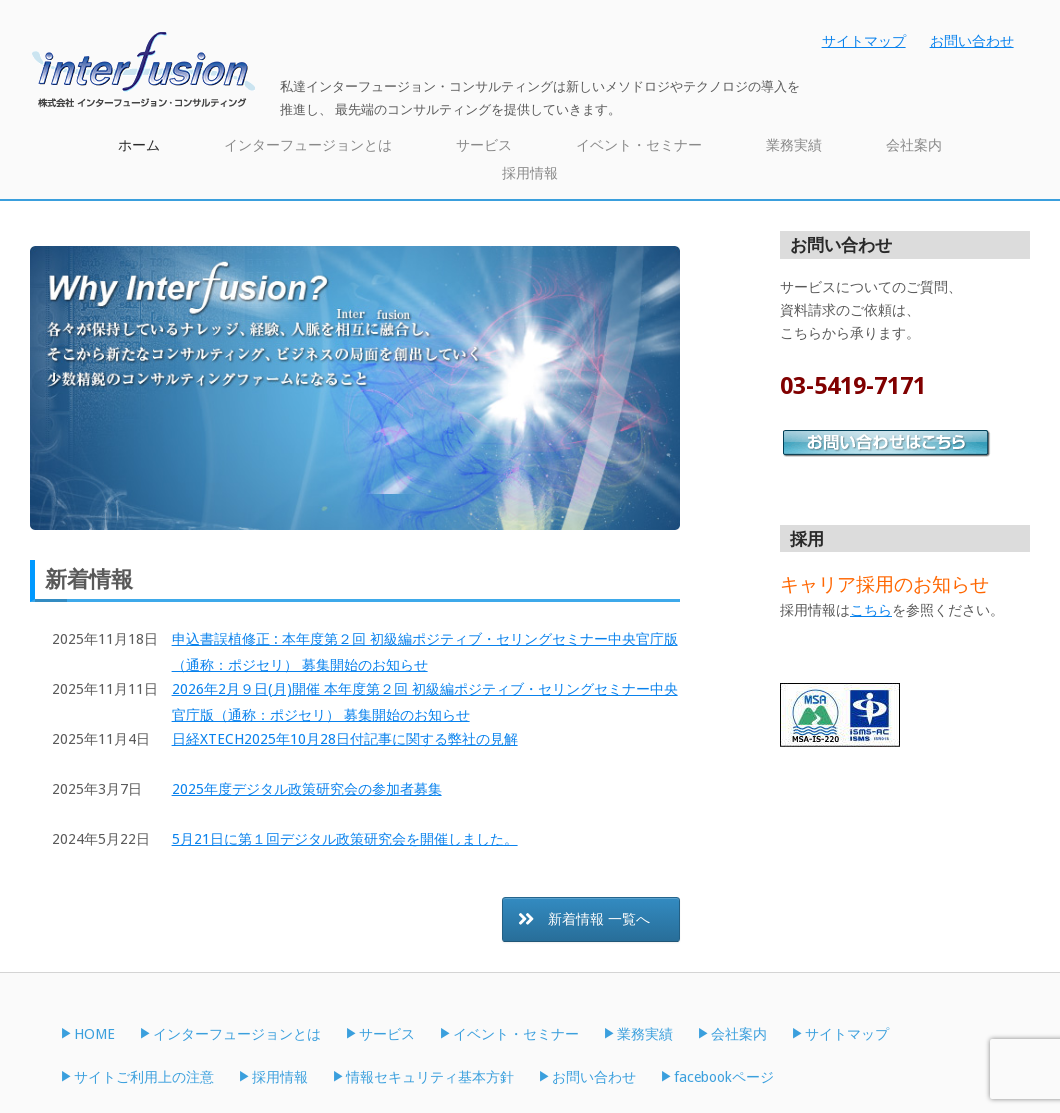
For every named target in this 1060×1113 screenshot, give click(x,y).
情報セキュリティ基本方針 (430, 1077)
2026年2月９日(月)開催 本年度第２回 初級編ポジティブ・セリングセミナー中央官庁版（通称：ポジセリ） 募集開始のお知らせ (425, 702)
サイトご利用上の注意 (144, 1077)
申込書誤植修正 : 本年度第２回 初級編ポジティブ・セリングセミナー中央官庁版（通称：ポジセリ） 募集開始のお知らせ (425, 652)
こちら (871, 610)
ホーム (139, 145)
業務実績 (794, 145)
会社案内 (914, 145)
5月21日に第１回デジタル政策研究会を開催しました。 (345, 839)
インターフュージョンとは (308, 145)
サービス (484, 145)
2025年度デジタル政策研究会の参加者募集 (307, 789)
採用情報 (530, 173)
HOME (94, 1034)
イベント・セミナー (639, 145)
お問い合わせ (972, 41)
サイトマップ (864, 41)
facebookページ (724, 1077)
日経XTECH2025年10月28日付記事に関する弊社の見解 (345, 739)
